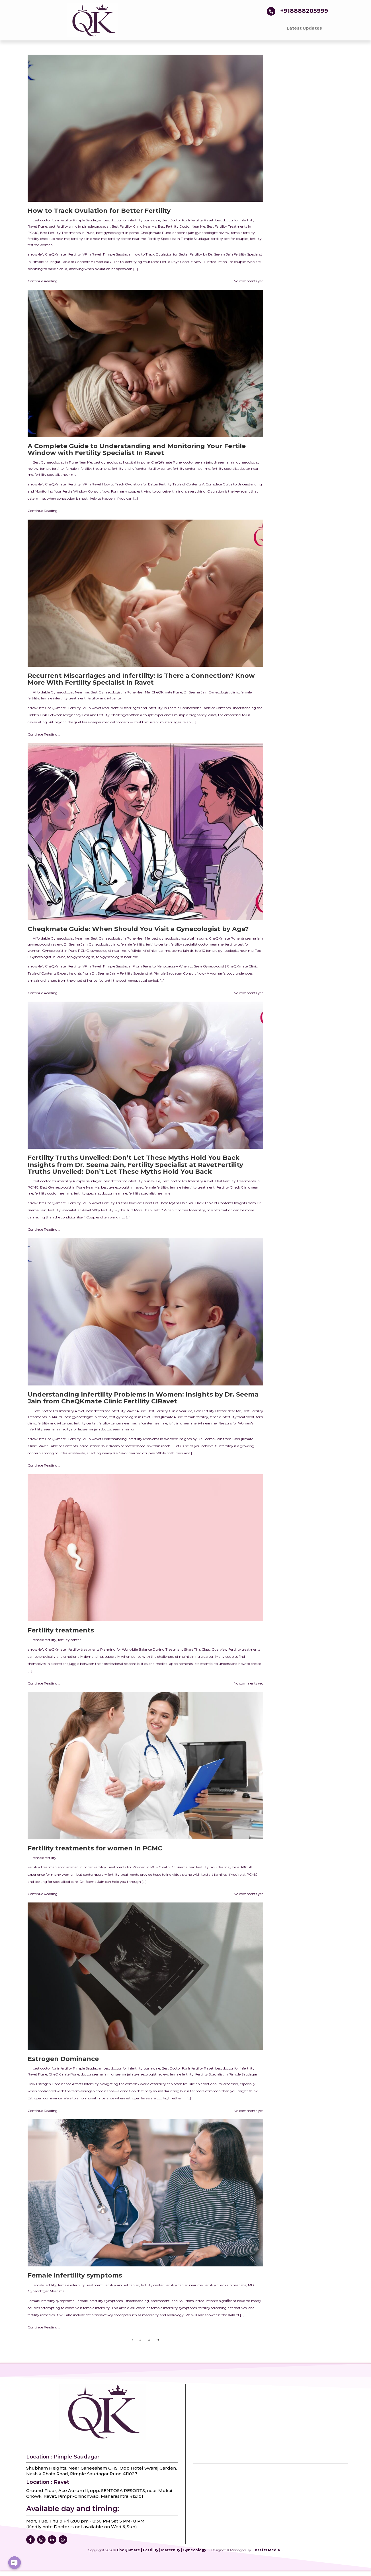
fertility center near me (191, 468)
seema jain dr (182, 950)
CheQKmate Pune (155, 232)
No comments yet (248, 281)
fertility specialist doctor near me (197, 944)
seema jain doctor (97, 1429)
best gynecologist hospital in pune (121, 462)
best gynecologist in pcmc (117, 232)
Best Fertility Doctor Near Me (181, 226)
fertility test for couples (229, 238)
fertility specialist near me (55, 474)
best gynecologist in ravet (122, 1187)
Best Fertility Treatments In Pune (67, 232)
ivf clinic (134, 950)
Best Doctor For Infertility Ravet (188, 220)
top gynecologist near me (117, 957)
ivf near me (207, 1423)
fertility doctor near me (127, 238)
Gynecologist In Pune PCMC (65, 950)
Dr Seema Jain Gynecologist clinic (211, 692)
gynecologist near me (108, 950)
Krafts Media (268, 2550)
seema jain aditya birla (62, 1429)
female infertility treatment (87, 468)
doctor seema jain (197, 462)
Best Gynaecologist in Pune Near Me (62, 462)
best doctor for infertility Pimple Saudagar (67, 220)
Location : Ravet (47, 2482)
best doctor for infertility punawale (131, 220)
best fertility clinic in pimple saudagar (79, 226)
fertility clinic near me (88, 238)
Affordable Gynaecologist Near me (61, 692)
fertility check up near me (48, 238)
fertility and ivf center (129, 468)
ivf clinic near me (156, 950)
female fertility (243, 232)
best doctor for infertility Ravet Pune (116, 1411)
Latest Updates (304, 28)
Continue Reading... (44, 281)
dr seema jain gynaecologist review (201, 232)
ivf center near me (152, 1423)
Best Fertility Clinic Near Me (134, 226)
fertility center (159, 468)
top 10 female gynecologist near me (224, 950)
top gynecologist (80, 957)
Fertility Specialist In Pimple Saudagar (178, 238)
